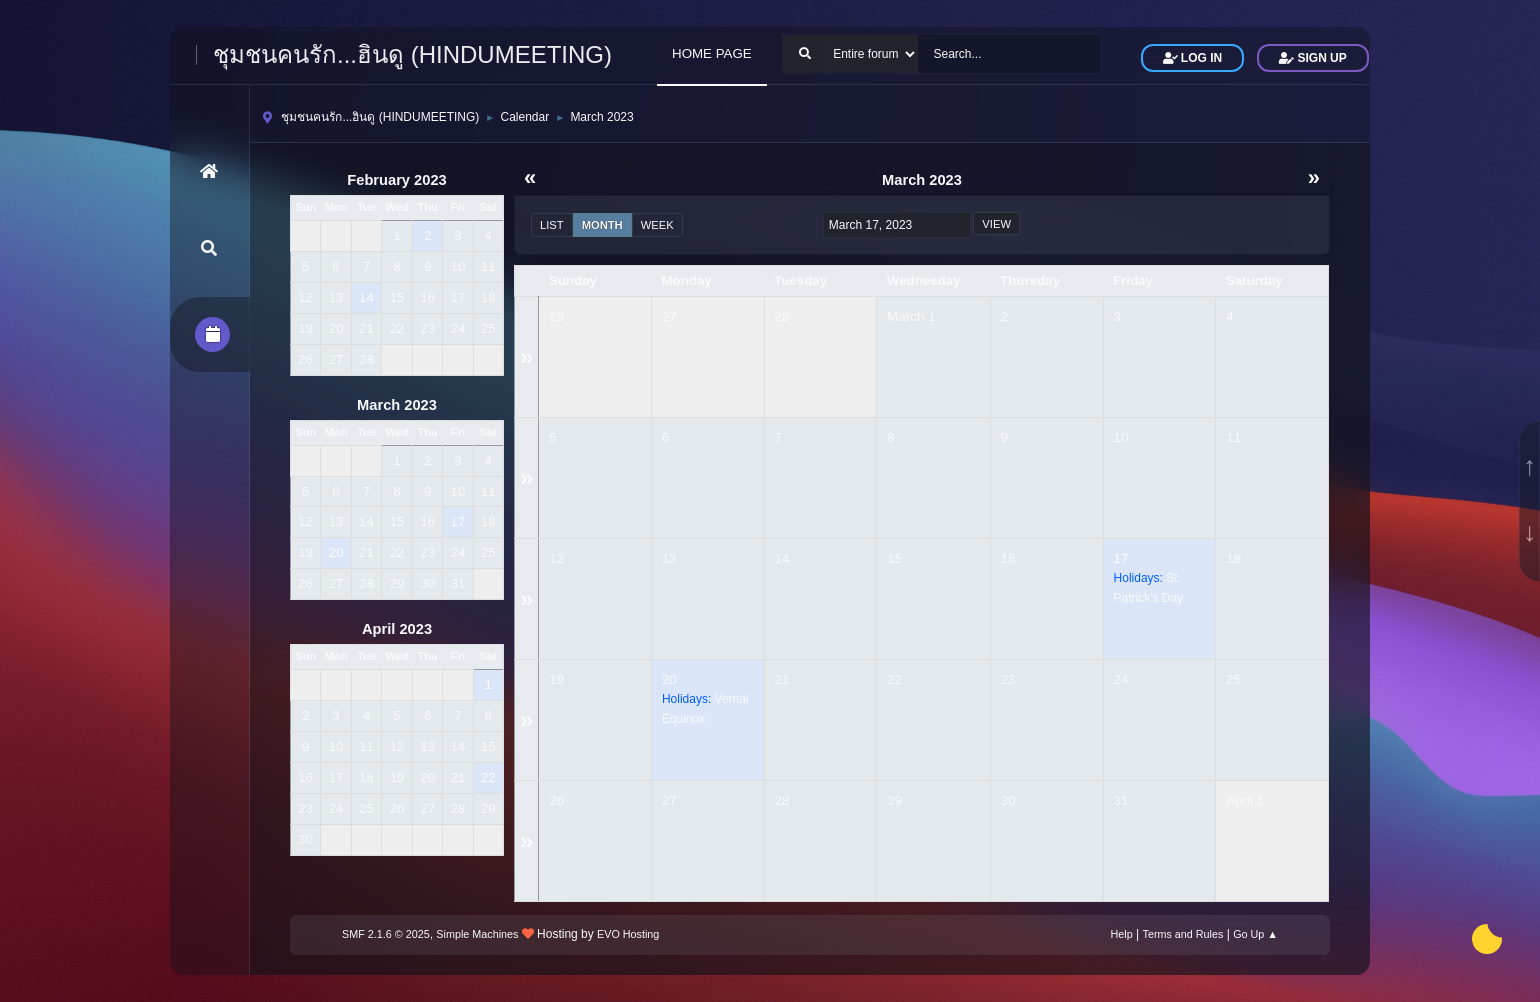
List (552, 225)
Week (657, 225)
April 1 (1245, 800)
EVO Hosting (628, 934)
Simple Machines (477, 934)
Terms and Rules (1183, 934)
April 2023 (397, 629)
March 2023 (397, 405)
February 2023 (396, 180)
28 (782, 316)
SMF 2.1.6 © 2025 (386, 934)
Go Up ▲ (1255, 934)
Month (602, 225)
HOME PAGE (712, 53)
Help (1122, 934)
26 (556, 316)
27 (669, 316)
